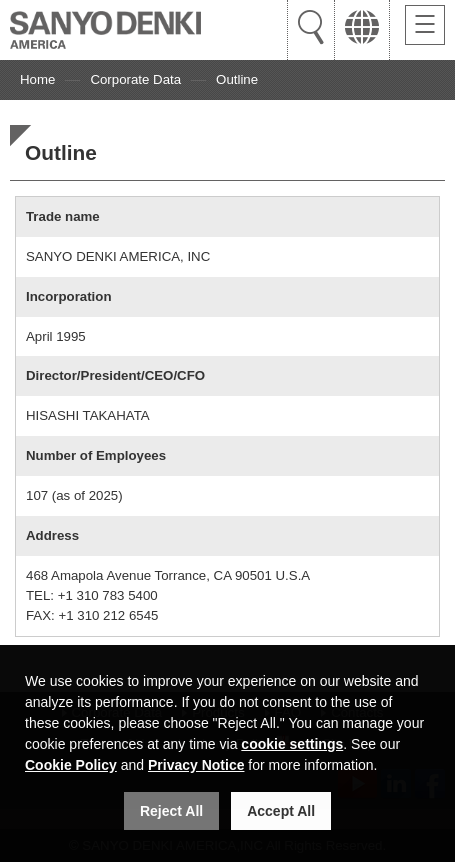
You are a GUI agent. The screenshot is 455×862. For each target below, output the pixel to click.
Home (37, 79)
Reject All (171, 811)
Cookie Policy (71, 765)
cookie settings (292, 744)
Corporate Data (135, 79)
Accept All (281, 811)
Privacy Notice (196, 765)
